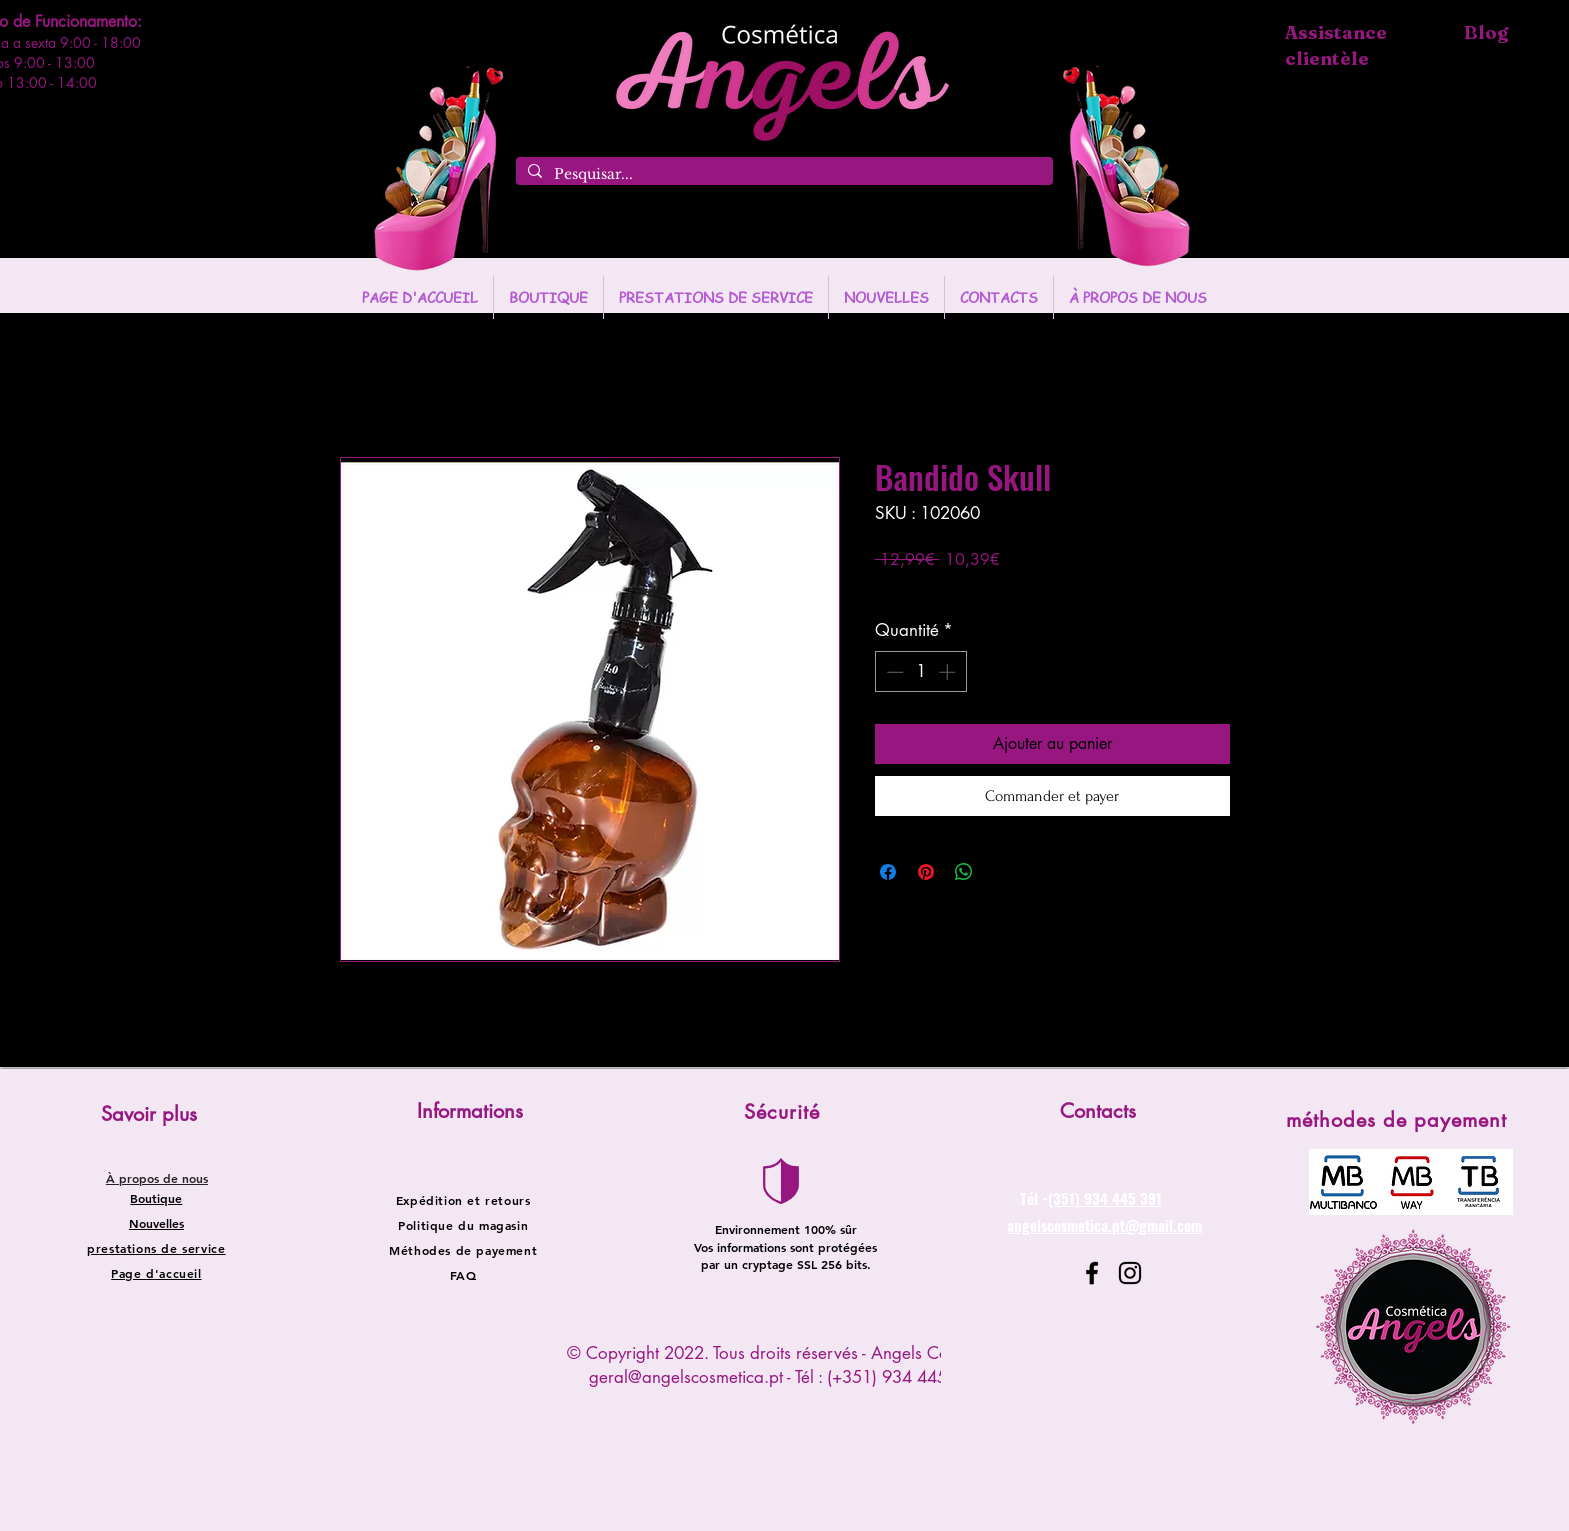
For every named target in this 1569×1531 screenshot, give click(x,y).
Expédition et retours (463, 1200)
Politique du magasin (463, 1225)
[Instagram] (1130, 1273)
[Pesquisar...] (782, 175)
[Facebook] (1092, 1273)
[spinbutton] (920, 672)
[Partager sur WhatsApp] (964, 872)
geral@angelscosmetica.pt (686, 1377)
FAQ (463, 1275)
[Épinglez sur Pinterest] (926, 872)
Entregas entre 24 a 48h (1022, 589)
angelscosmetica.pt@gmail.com (1104, 1225)
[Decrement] (893, 672)
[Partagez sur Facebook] (888, 872)
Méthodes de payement (463, 1250)
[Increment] (949, 672)
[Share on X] (1002, 872)
